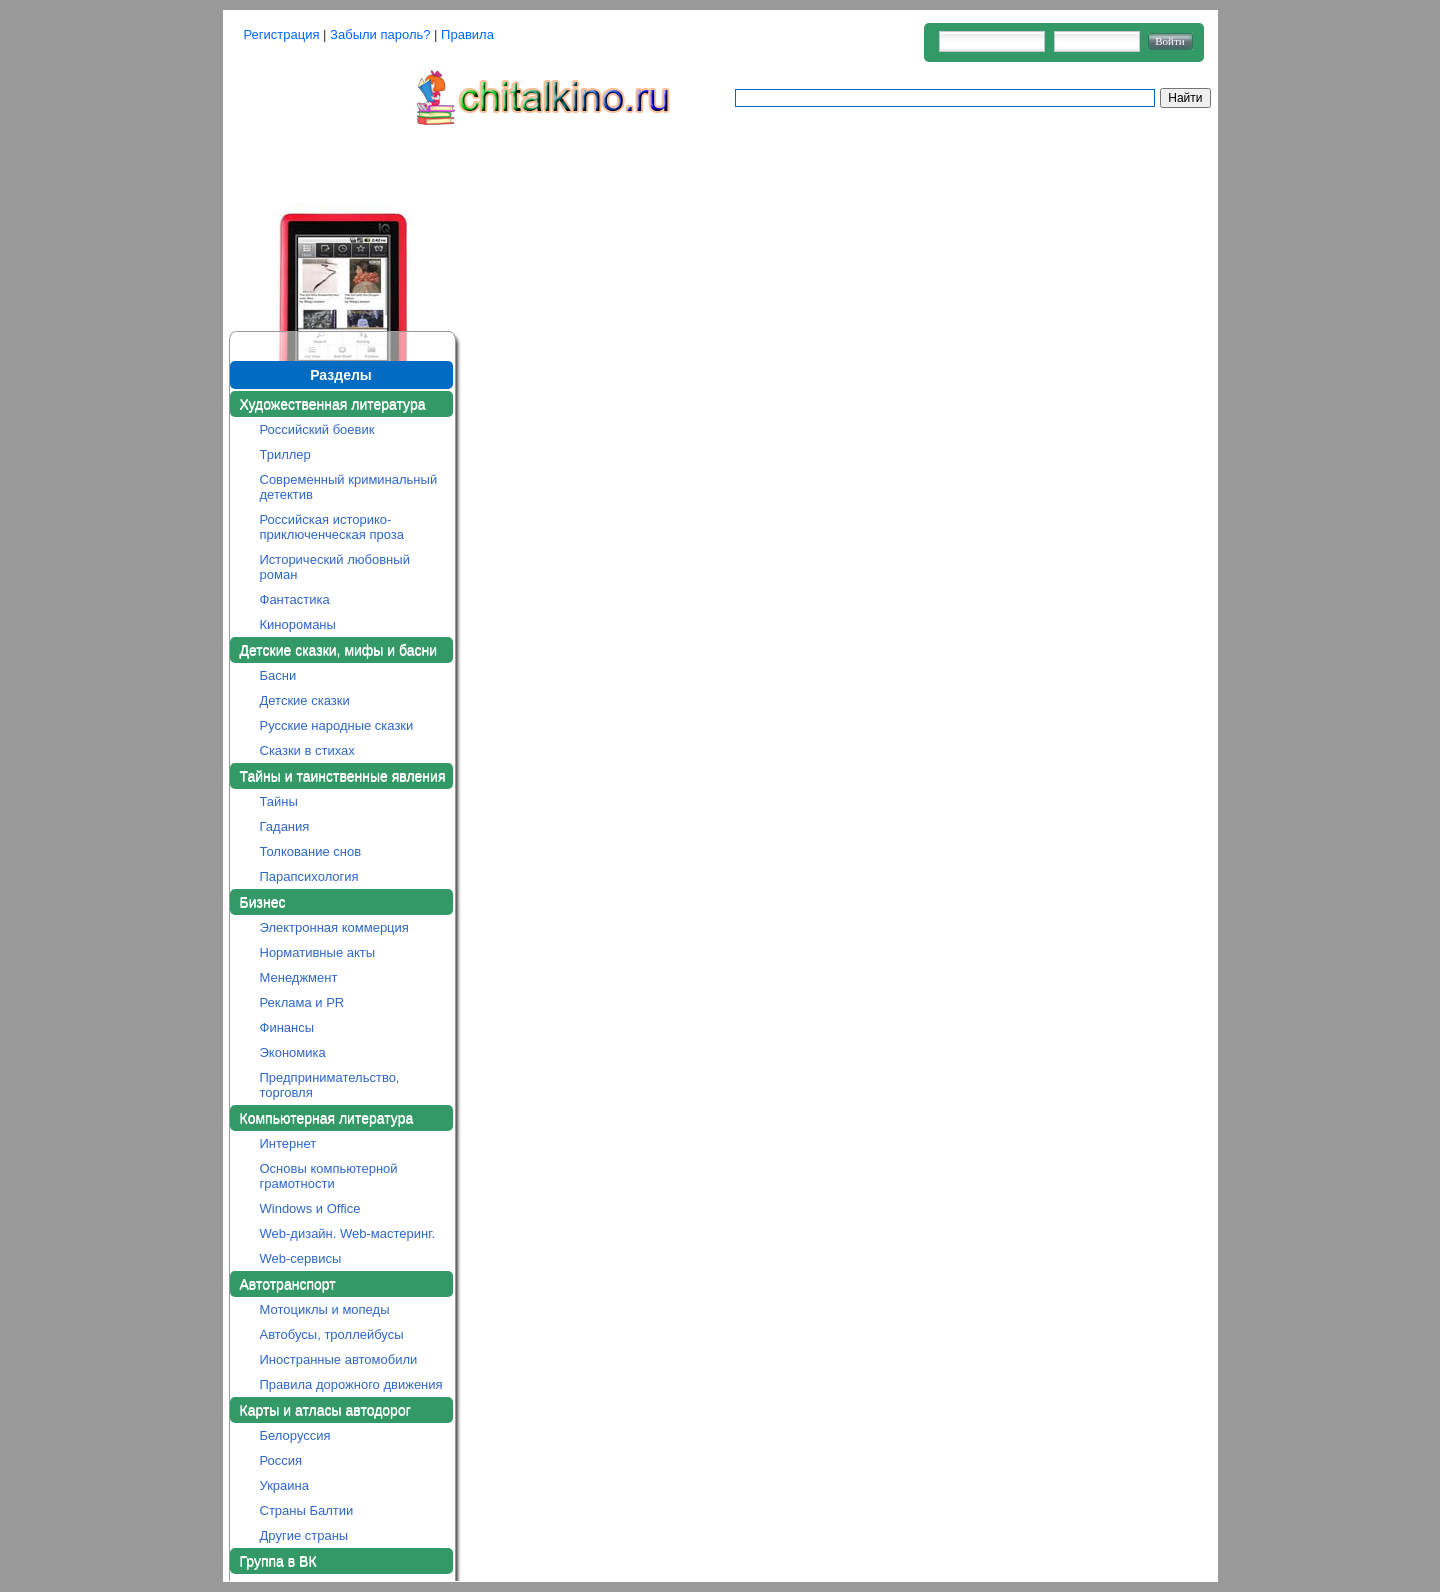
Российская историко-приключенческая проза (332, 527)
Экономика (293, 1052)
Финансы (287, 1027)
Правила (467, 34)
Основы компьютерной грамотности (329, 1176)
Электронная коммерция (334, 927)
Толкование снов (311, 851)
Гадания (285, 826)
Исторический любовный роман (335, 567)
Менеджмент (299, 977)
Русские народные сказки (337, 725)
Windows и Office (310, 1208)
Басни (278, 675)
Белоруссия (295, 1435)
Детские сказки (305, 700)
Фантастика (295, 599)
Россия (281, 1460)
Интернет (288, 1143)
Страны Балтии (307, 1510)
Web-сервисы (301, 1258)
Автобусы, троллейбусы (332, 1334)
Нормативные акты (318, 952)
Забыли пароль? (380, 34)
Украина (285, 1485)
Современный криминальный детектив (349, 487)
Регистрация (282, 34)
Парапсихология (309, 876)
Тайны (279, 801)
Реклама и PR (302, 1002)
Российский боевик (317, 429)
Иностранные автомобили (339, 1359)
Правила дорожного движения (351, 1384)
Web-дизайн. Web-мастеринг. (348, 1233)
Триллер (285, 454)
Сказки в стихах (307, 750)
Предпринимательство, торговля (330, 1085)
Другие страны (304, 1535)
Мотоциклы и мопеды (325, 1309)
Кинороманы (298, 624)
